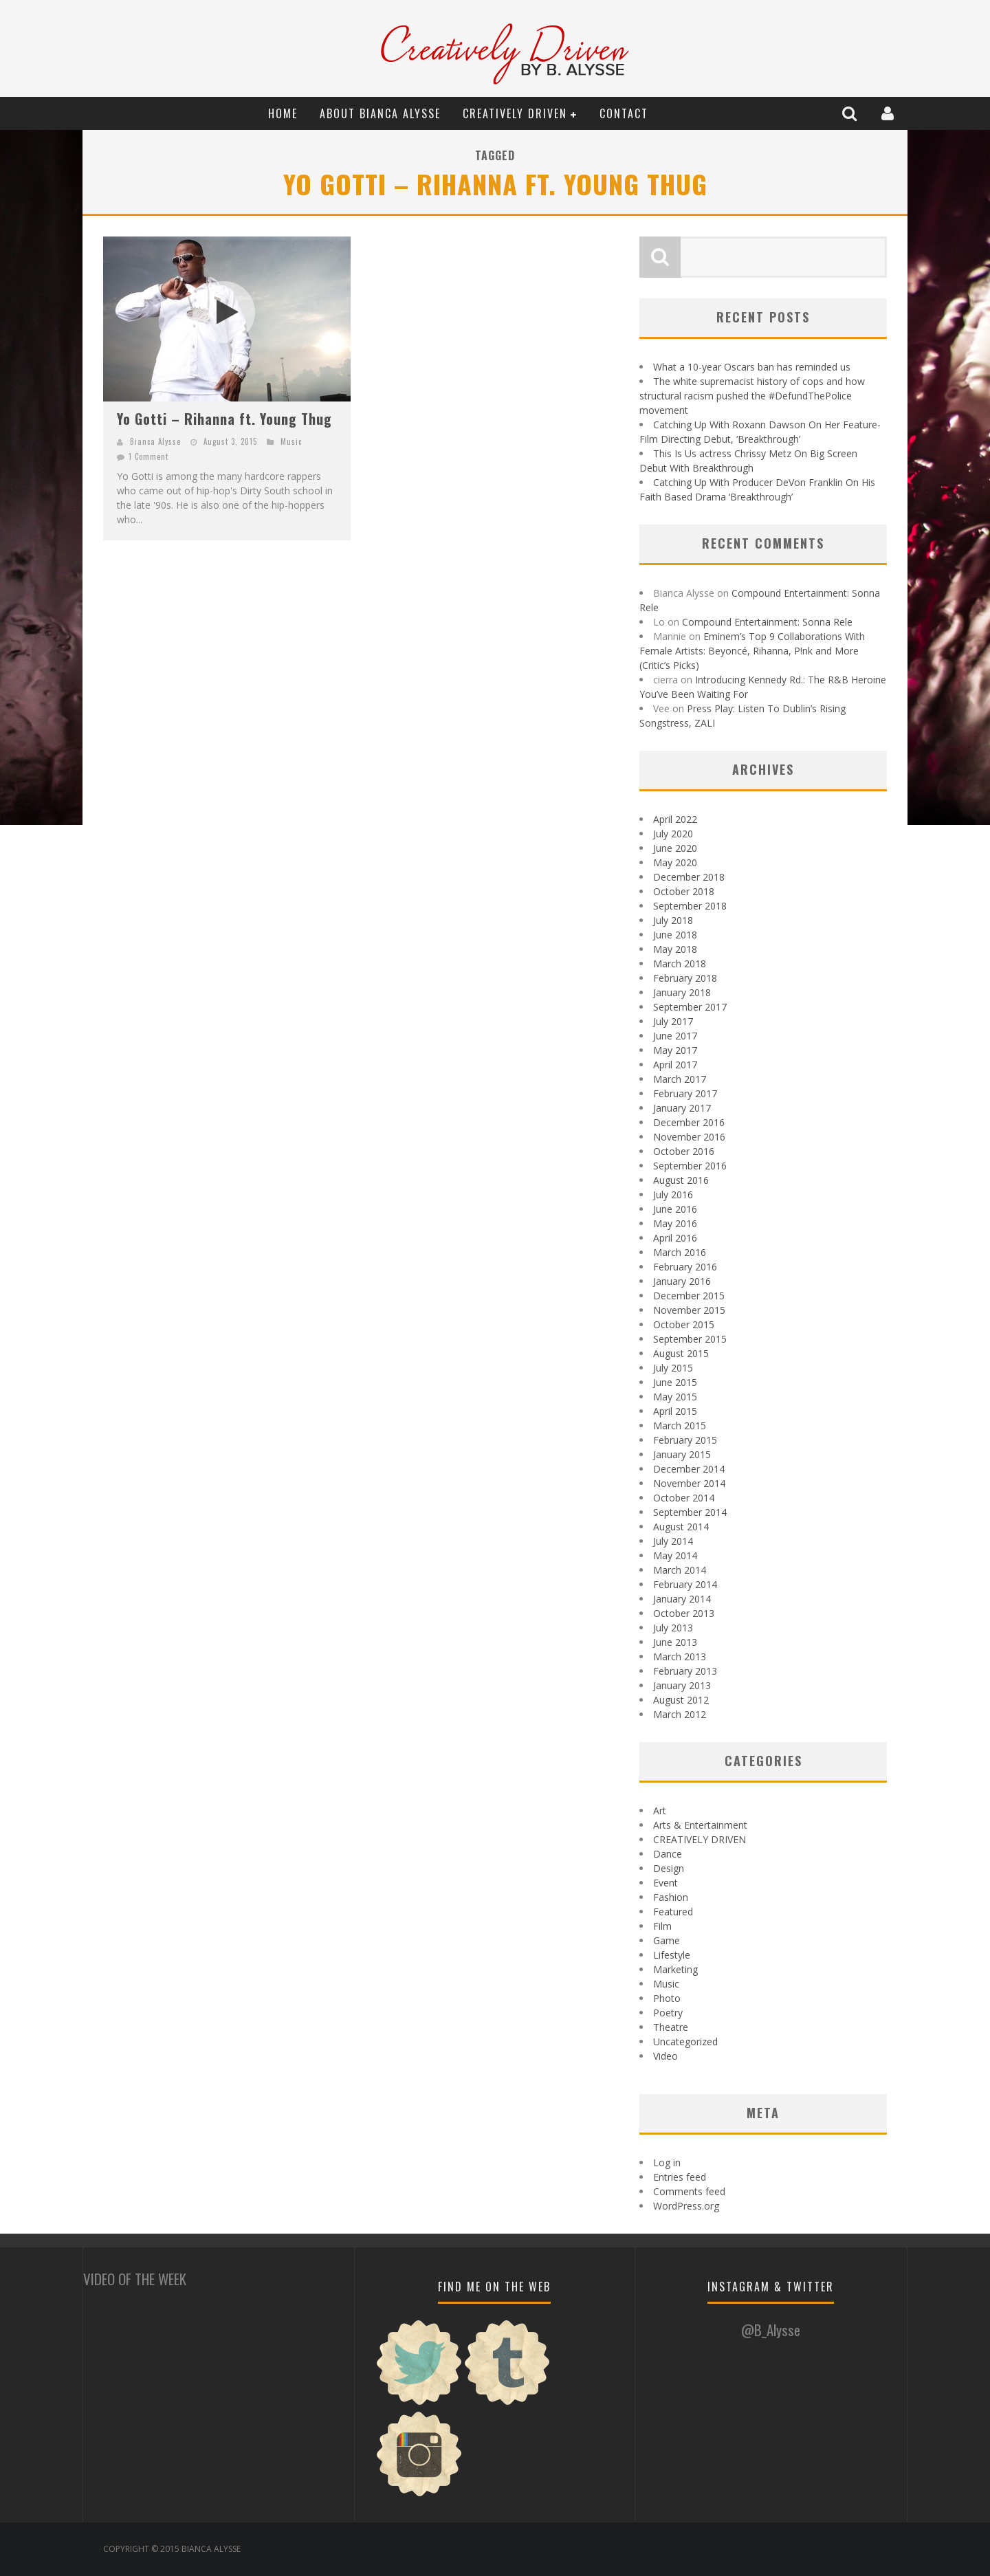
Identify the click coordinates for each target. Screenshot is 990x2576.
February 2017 (685, 1093)
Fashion (670, 1897)
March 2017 (679, 1079)
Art (659, 1810)
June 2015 (675, 1382)
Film (662, 1926)
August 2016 (681, 1180)
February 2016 (685, 1266)
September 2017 (690, 1006)
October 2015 (683, 1324)
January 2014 (682, 1598)
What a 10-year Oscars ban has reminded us (751, 366)
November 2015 (689, 1310)
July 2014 (673, 1541)
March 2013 (679, 1656)
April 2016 (675, 1237)
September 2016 (690, 1165)
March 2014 (679, 1569)
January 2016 (682, 1281)
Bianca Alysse (155, 441)
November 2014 (689, 1483)
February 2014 (685, 1584)
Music (291, 441)
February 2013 (685, 1670)
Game (666, 1940)
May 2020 (675, 862)
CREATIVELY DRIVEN (515, 113)
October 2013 (683, 1613)
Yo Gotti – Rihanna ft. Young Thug (224, 418)
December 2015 (689, 1295)
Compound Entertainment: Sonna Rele (767, 621)
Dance (667, 1853)
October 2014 (683, 1497)
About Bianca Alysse (380, 113)
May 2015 (675, 1396)
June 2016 (675, 1208)
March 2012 (679, 1714)
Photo (667, 1998)
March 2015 (679, 1425)
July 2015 (673, 1367)
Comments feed (689, 2191)
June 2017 (675, 1035)
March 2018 (679, 963)
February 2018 (685, 977)
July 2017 (673, 1021)
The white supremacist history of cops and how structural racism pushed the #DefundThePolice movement (752, 396)
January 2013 (682, 1685)
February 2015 (685, 1439)
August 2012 (681, 1699)
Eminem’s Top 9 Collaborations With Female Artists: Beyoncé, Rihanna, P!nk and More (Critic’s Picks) (752, 651)
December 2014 (689, 1468)
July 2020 (673, 833)
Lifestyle (671, 1954)
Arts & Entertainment (700, 1824)
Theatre (670, 2027)
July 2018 (673, 920)
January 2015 (682, 1454)
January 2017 (682, 1107)
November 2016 (689, 1136)
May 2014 (675, 1555)
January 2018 (682, 992)
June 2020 (675, 848)
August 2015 (681, 1353)
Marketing (675, 1969)
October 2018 (683, 891)
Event (665, 1882)
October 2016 (683, 1151)
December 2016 (689, 1122)
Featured (673, 1911)
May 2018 (675, 949)
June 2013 (675, 1642)
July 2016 (673, 1194)
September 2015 (690, 1338)
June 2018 (675, 934)
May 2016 (675, 1223)
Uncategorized (685, 2041)
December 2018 (689, 876)
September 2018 (690, 905)
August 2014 (681, 1526)
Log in (667, 2162)
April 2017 (675, 1064)
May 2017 (675, 1050)
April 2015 (675, 1411)
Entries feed (679, 2176)
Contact (624, 113)
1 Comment (148, 456)
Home (283, 113)
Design (668, 1868)
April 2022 (675, 819)
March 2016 (679, 1252)
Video (665, 2055)
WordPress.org (686, 2205)
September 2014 (690, 1512)
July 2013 (673, 1627)
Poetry (668, 2012)
